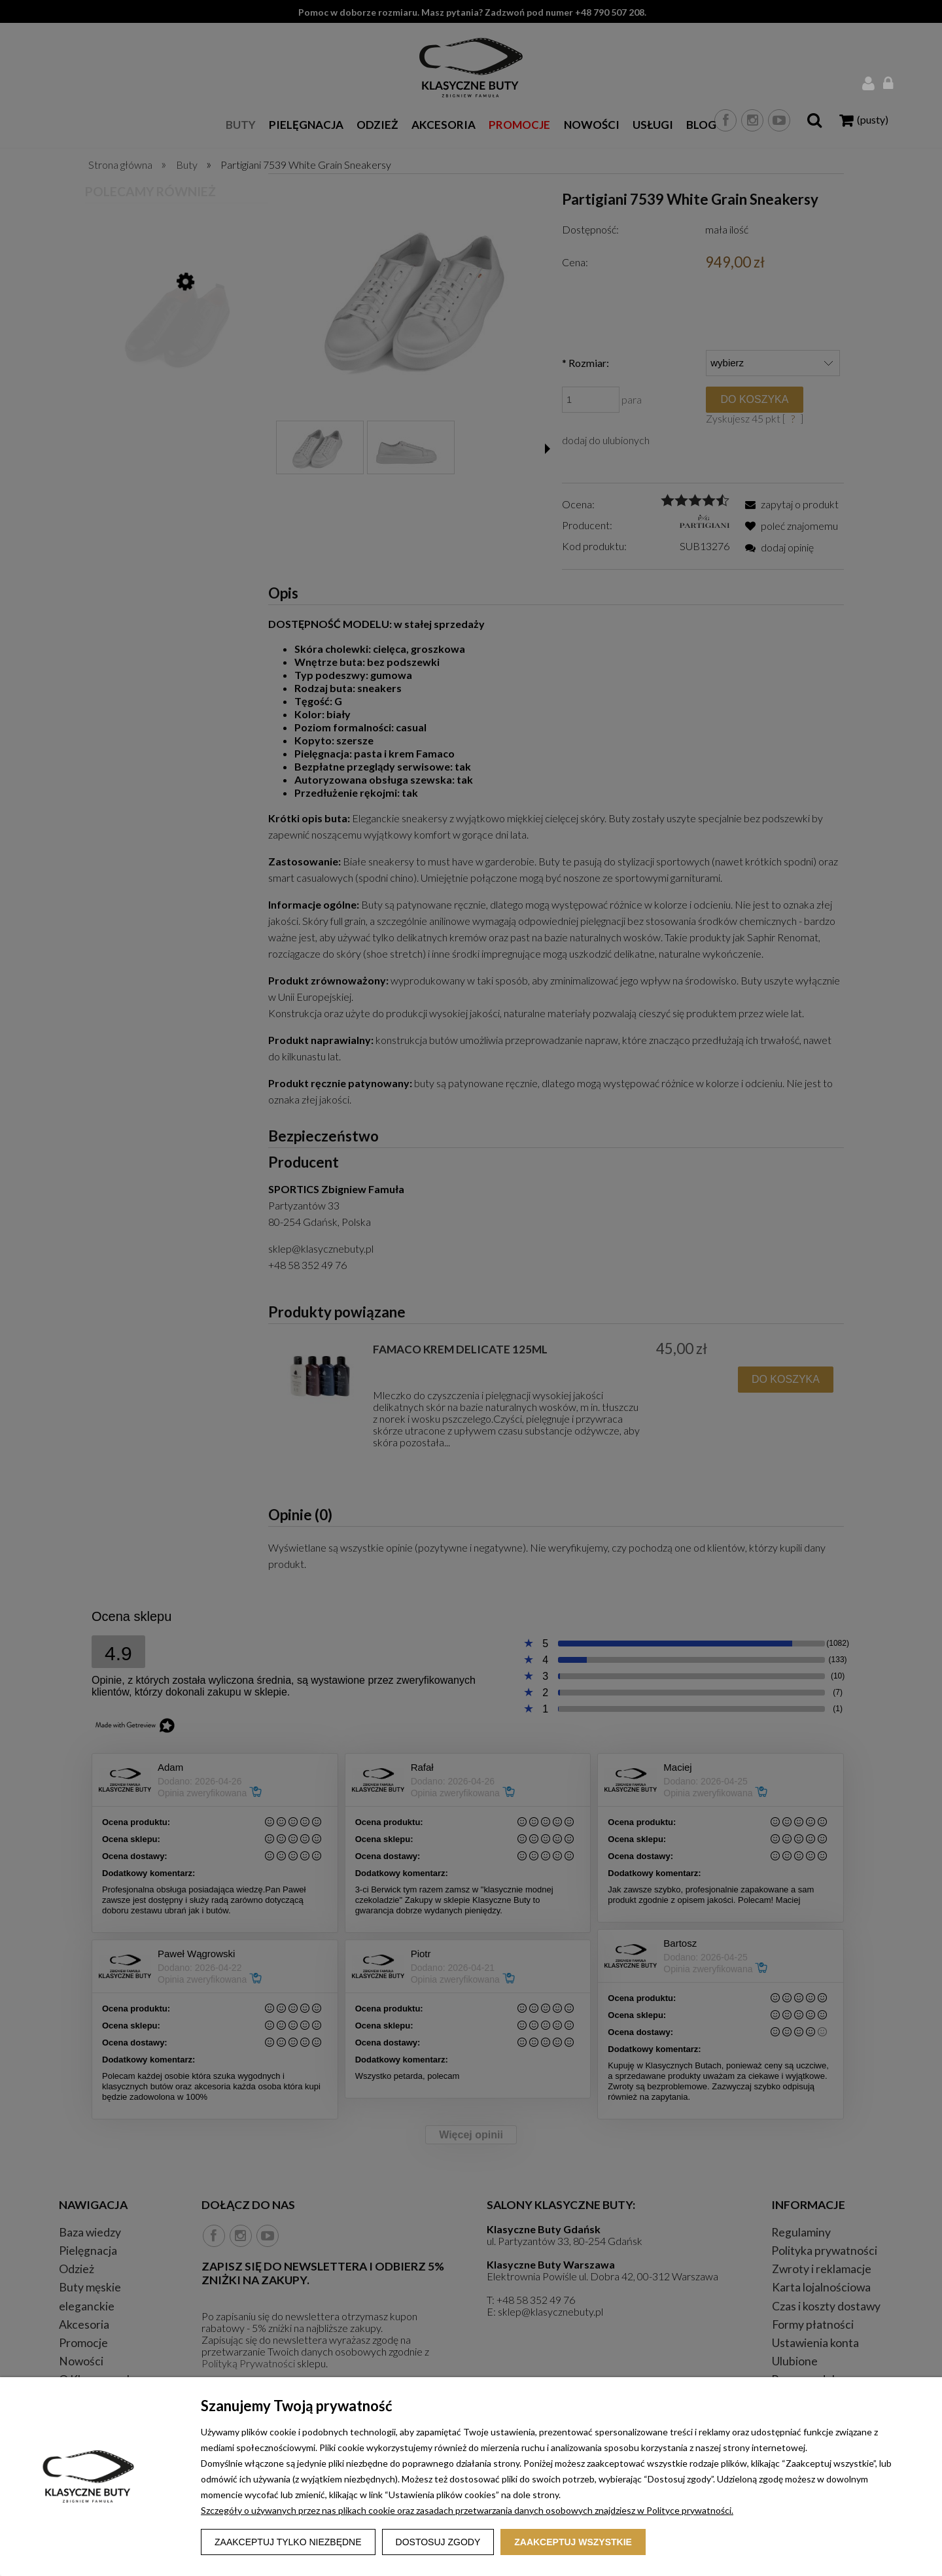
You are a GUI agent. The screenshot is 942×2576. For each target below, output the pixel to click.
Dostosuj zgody (438, 2542)
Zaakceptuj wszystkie (573, 2542)
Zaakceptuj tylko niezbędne (288, 2542)
